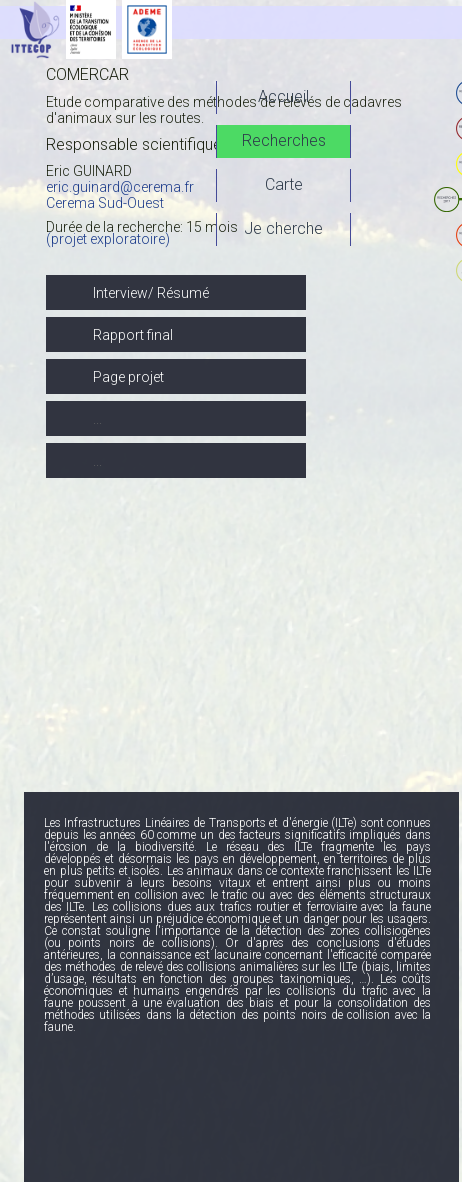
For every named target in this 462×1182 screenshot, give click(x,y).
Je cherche (283, 228)
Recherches (284, 140)
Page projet (128, 377)
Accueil (283, 96)
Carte (284, 184)
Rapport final (133, 335)
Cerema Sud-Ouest (105, 203)
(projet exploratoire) (108, 239)
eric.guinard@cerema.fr (120, 187)
